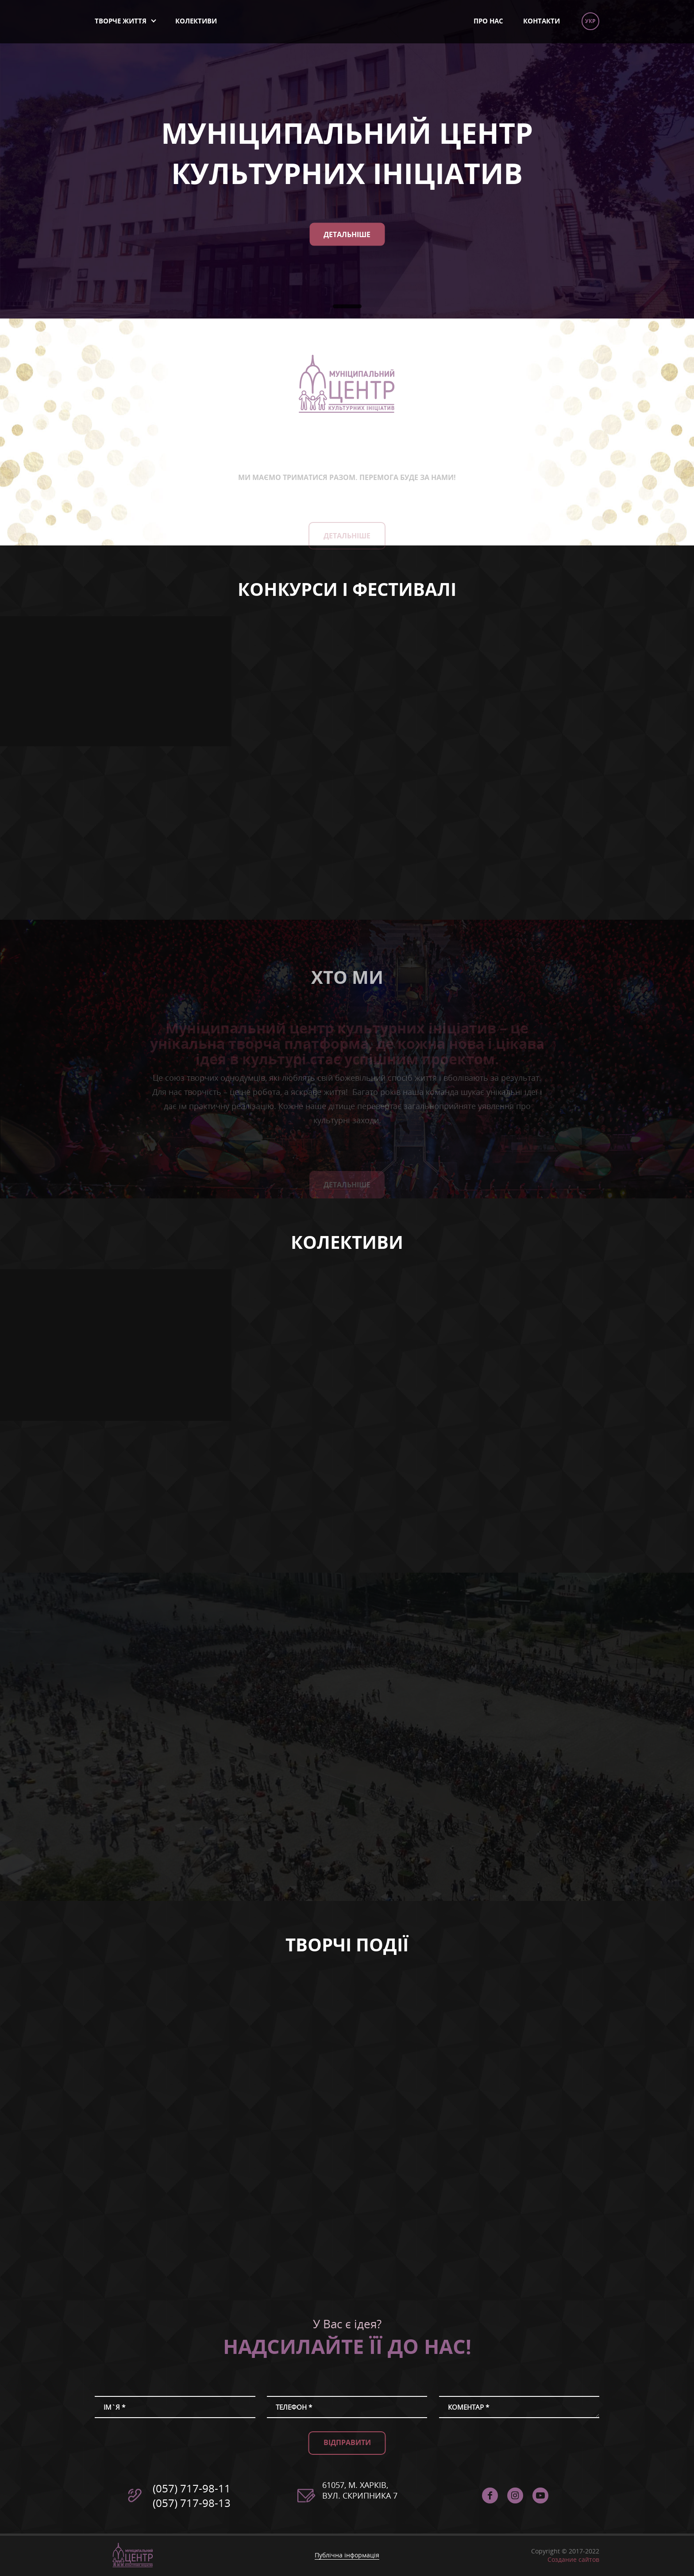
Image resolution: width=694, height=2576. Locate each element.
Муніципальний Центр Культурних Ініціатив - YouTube (540, 2495)
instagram (515, 2495)
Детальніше (347, 234)
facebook (490, 2495)
